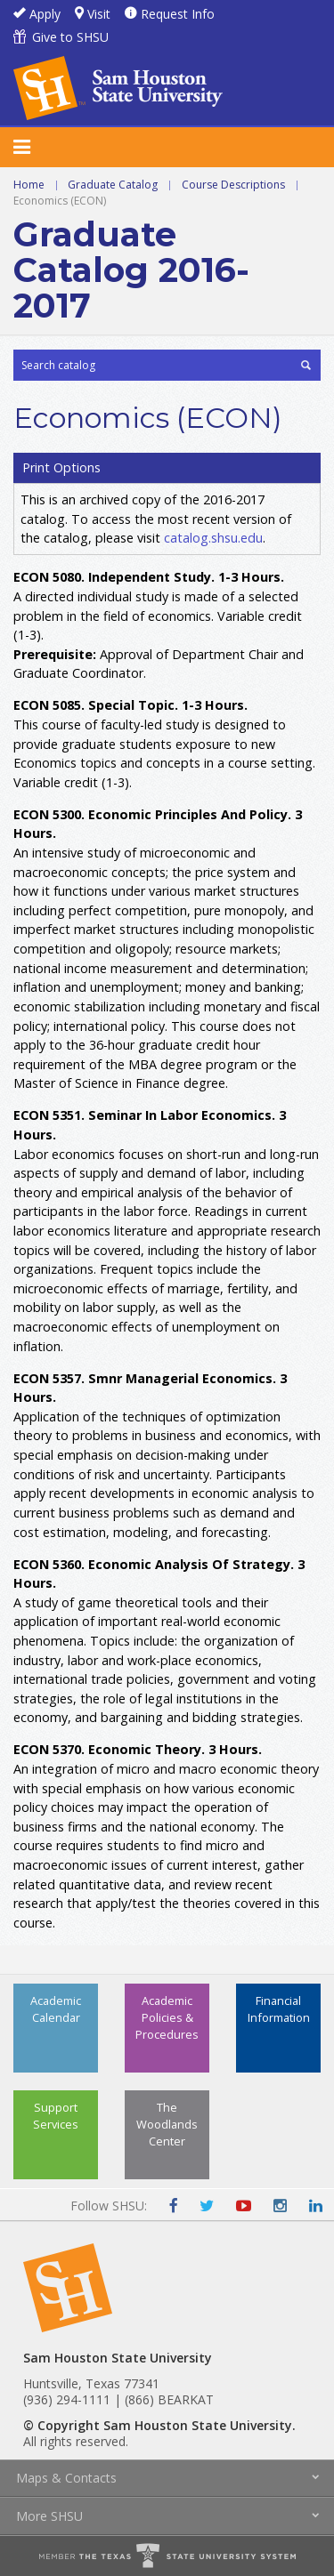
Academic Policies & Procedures (167, 2017)
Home (29, 184)
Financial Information (279, 2008)
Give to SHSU (70, 36)
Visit (98, 13)
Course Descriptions (233, 184)
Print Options (61, 467)
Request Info (178, 13)
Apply (45, 13)
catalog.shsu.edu (213, 537)
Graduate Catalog (113, 184)
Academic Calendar (55, 2008)
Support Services (55, 2115)
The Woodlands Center (167, 2124)
